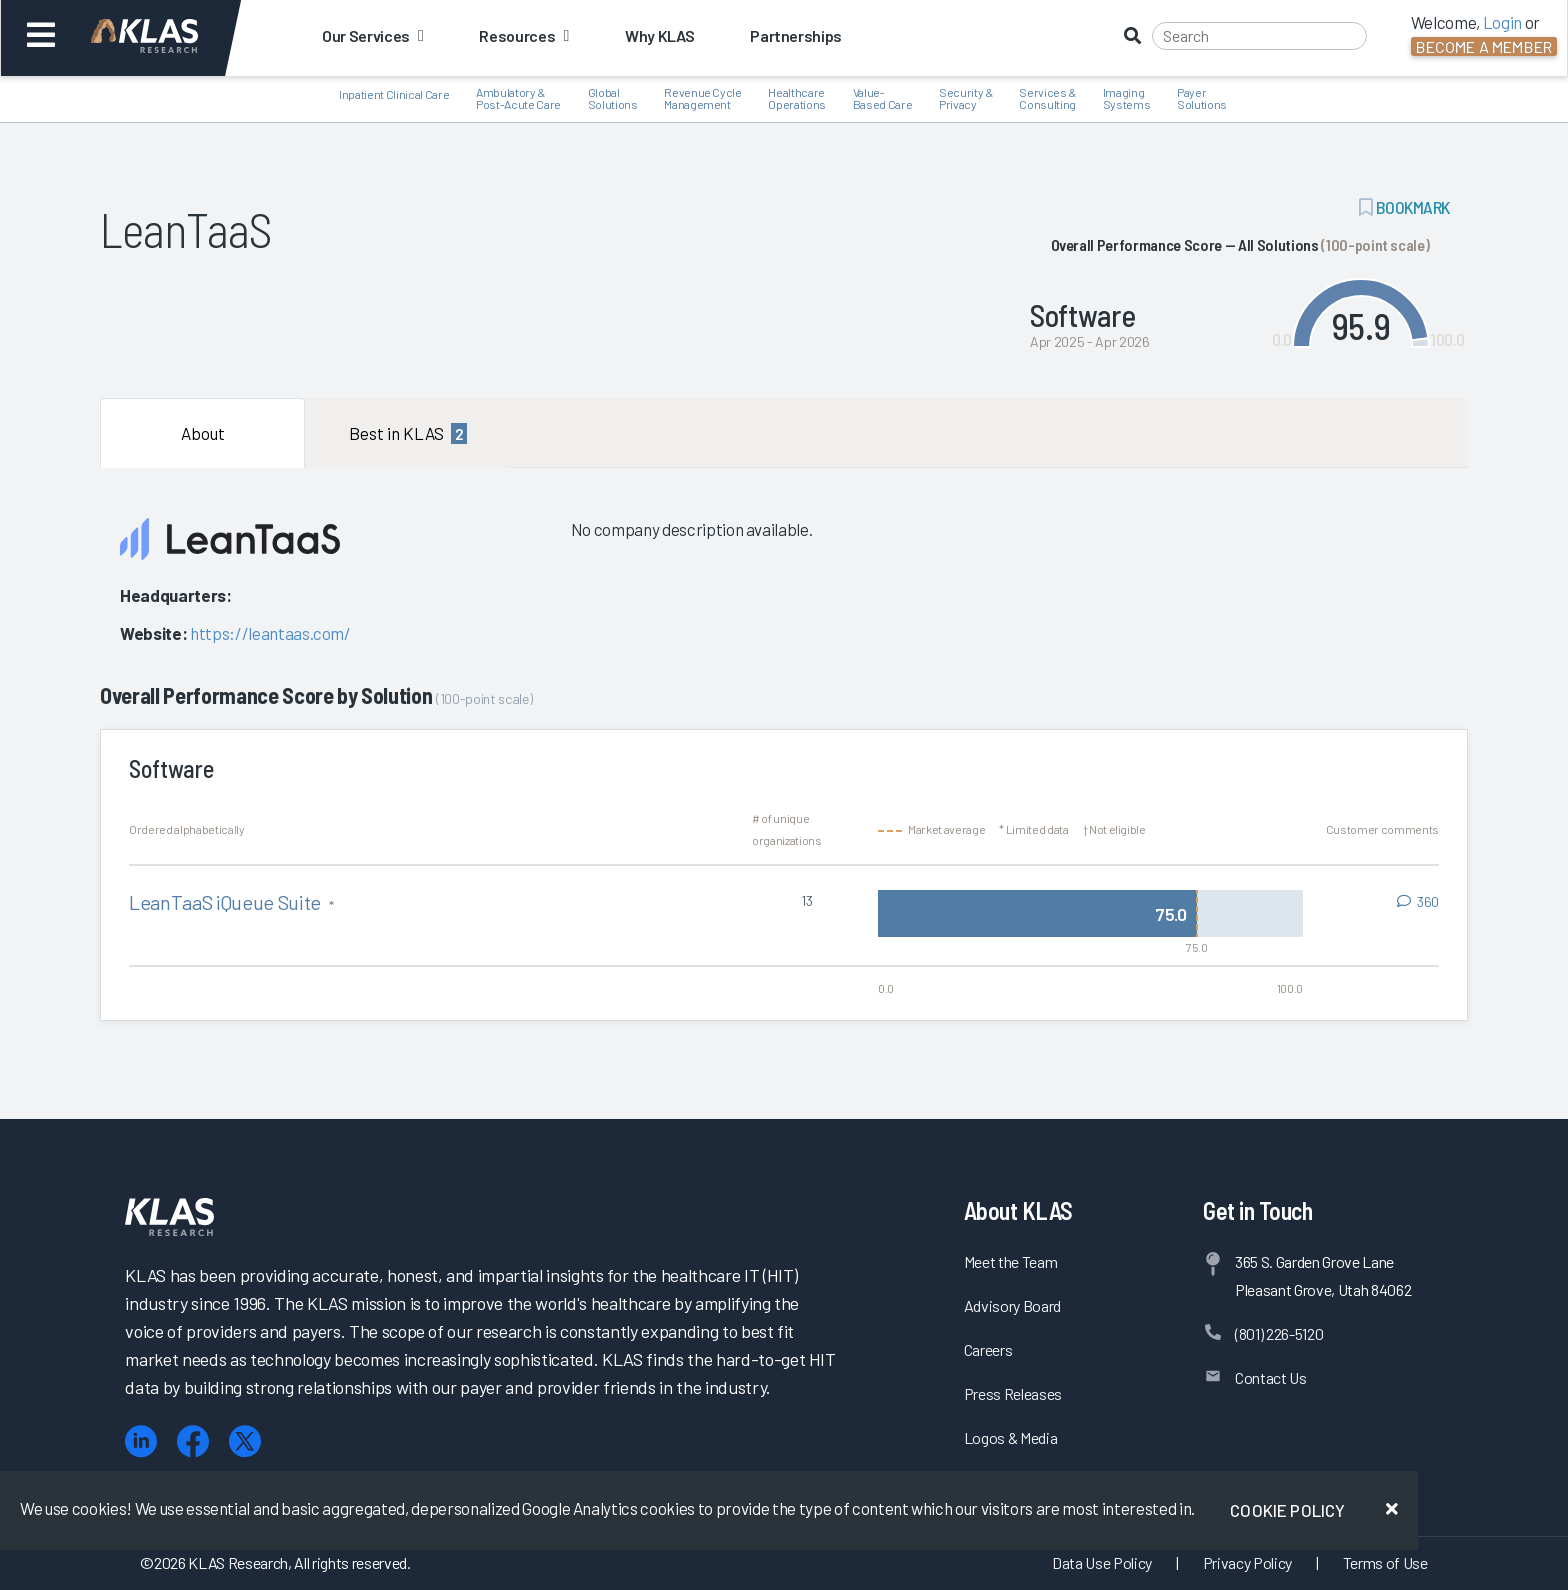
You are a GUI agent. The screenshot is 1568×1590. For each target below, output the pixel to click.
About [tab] (203, 433)
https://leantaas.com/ (270, 633)
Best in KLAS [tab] (408, 433)
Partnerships (796, 35)
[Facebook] (193, 1441)
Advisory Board (1012, 1305)
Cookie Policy (1287, 1510)
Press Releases (1013, 1393)
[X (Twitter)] (245, 1441)
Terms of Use (1385, 1562)
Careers (988, 1349)
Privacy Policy (1247, 1562)
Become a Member (1484, 46)
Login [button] (1502, 22)
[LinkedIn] (141, 1441)
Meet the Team (1011, 1261)
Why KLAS (659, 35)
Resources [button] (523, 35)
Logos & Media (1011, 1437)
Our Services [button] (372, 35)
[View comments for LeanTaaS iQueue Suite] (1418, 902)
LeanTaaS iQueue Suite (227, 902)
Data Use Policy (1102, 1562)
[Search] (1259, 36)
